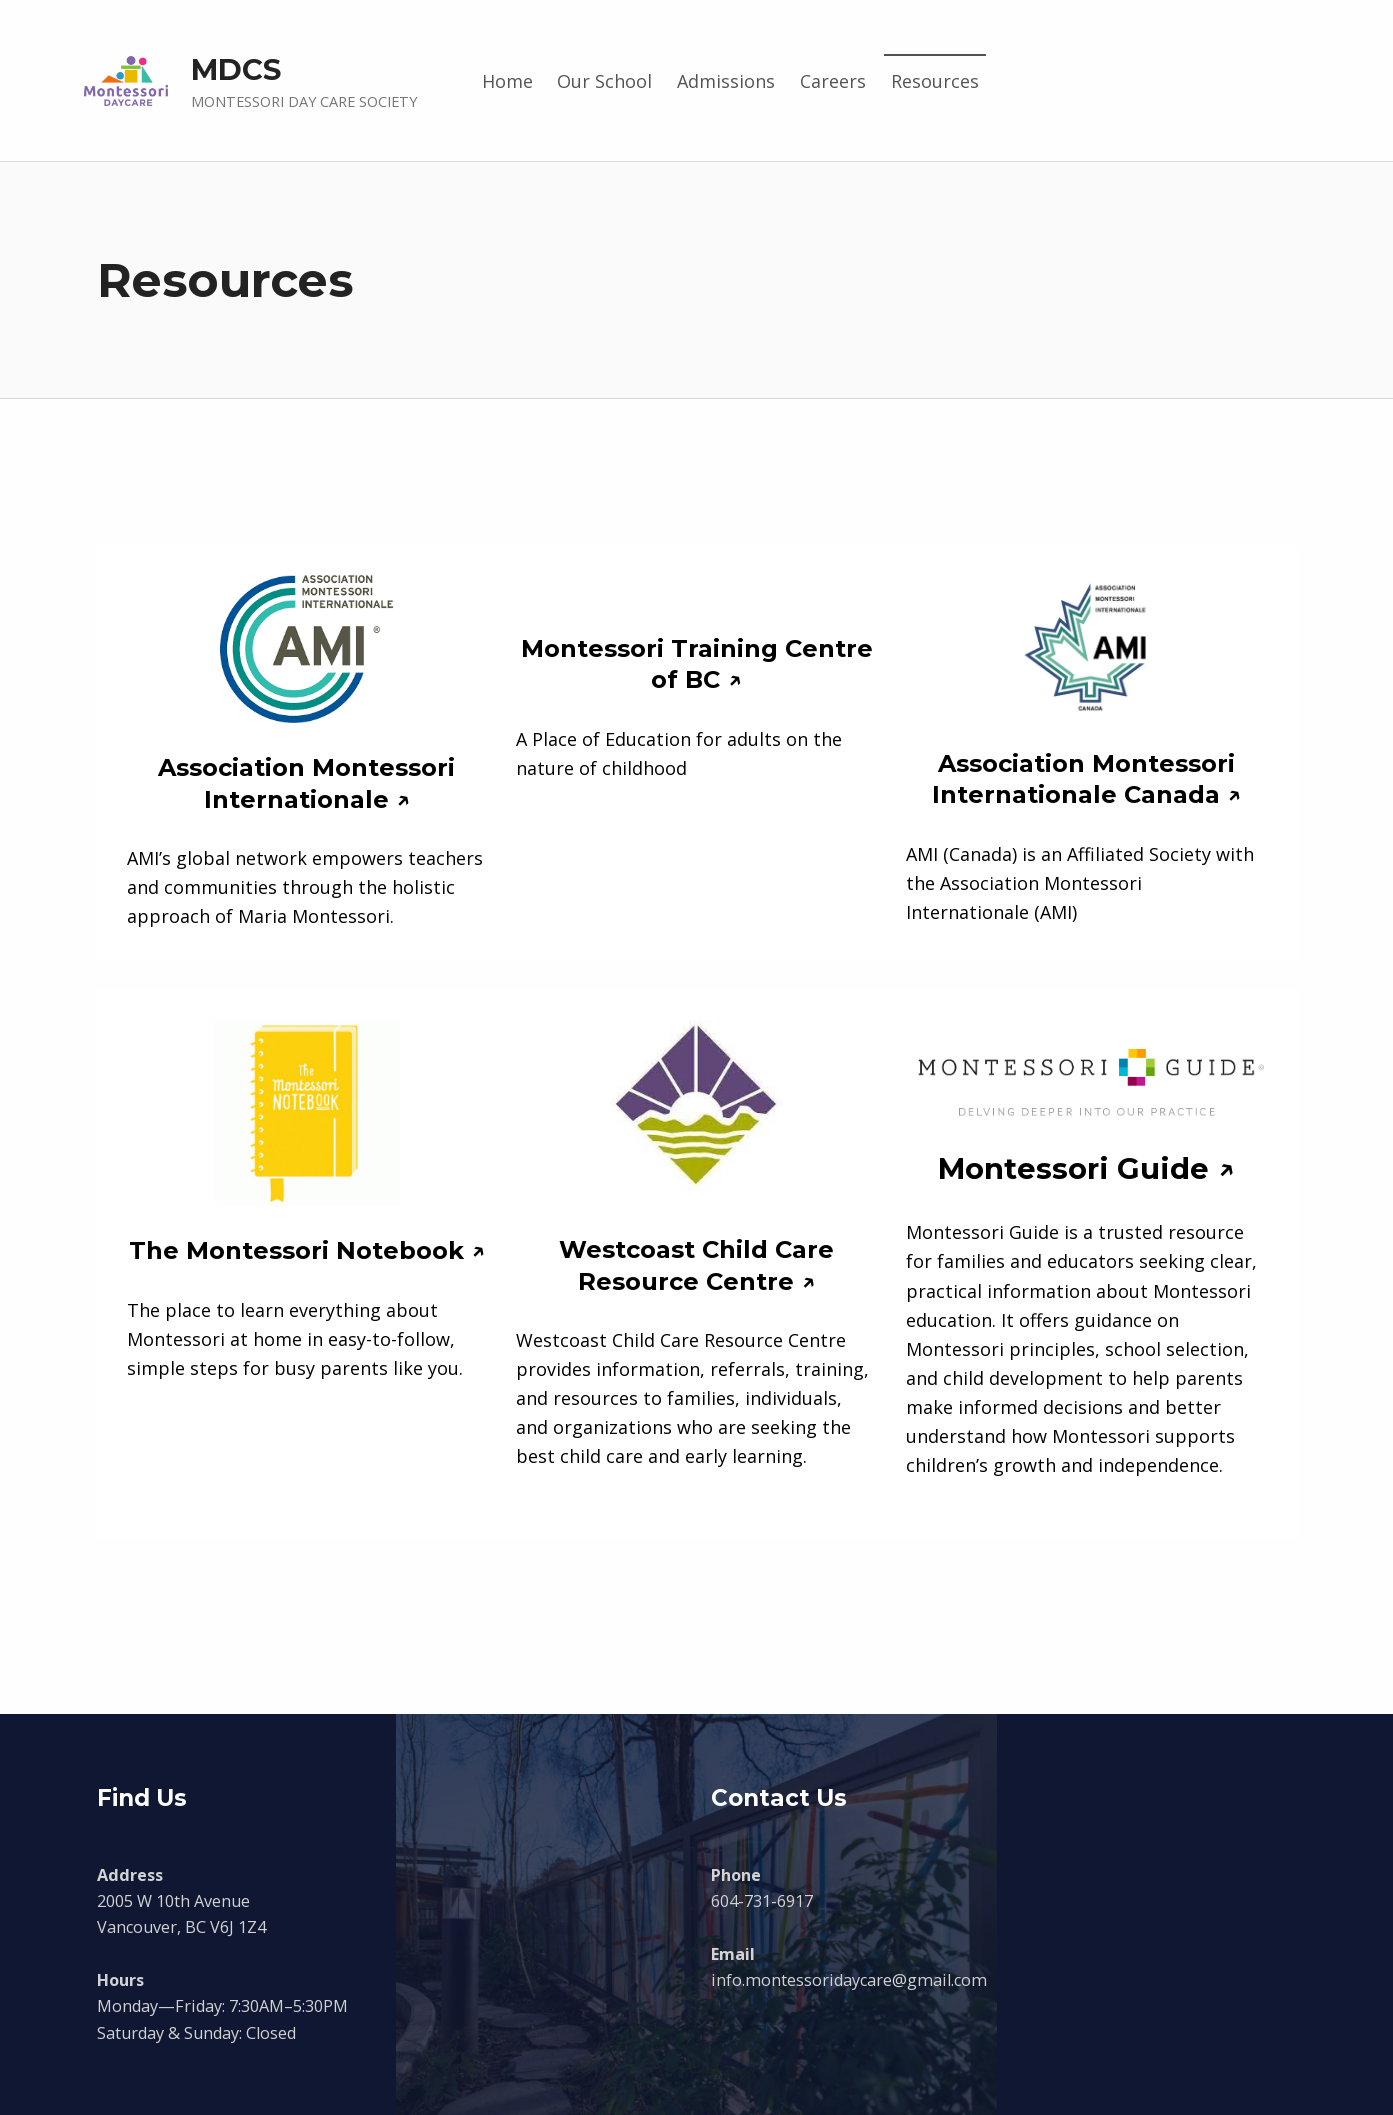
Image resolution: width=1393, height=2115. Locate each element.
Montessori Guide (1073, 1168)
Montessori (596, 648)
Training (724, 648)
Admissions (726, 81)
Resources (935, 81)
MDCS (236, 69)
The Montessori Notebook (296, 1250)
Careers (833, 81)
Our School (604, 81)
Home (507, 81)
